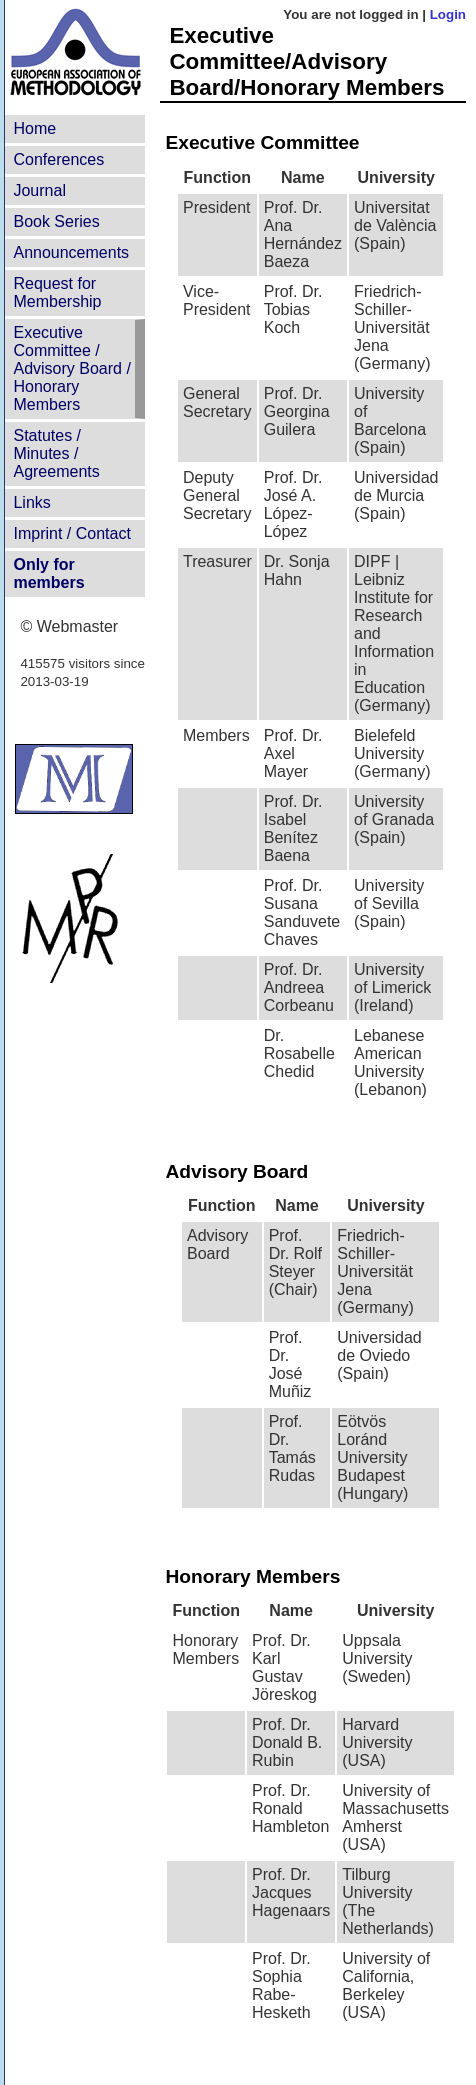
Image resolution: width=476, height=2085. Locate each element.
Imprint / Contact (71, 533)
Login (448, 14)
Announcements (71, 252)
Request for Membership (57, 292)
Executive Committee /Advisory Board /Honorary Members (71, 368)
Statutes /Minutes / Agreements (56, 453)
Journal (39, 190)
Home (34, 128)
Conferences (58, 159)
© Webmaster (69, 626)
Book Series (56, 221)
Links (31, 502)
